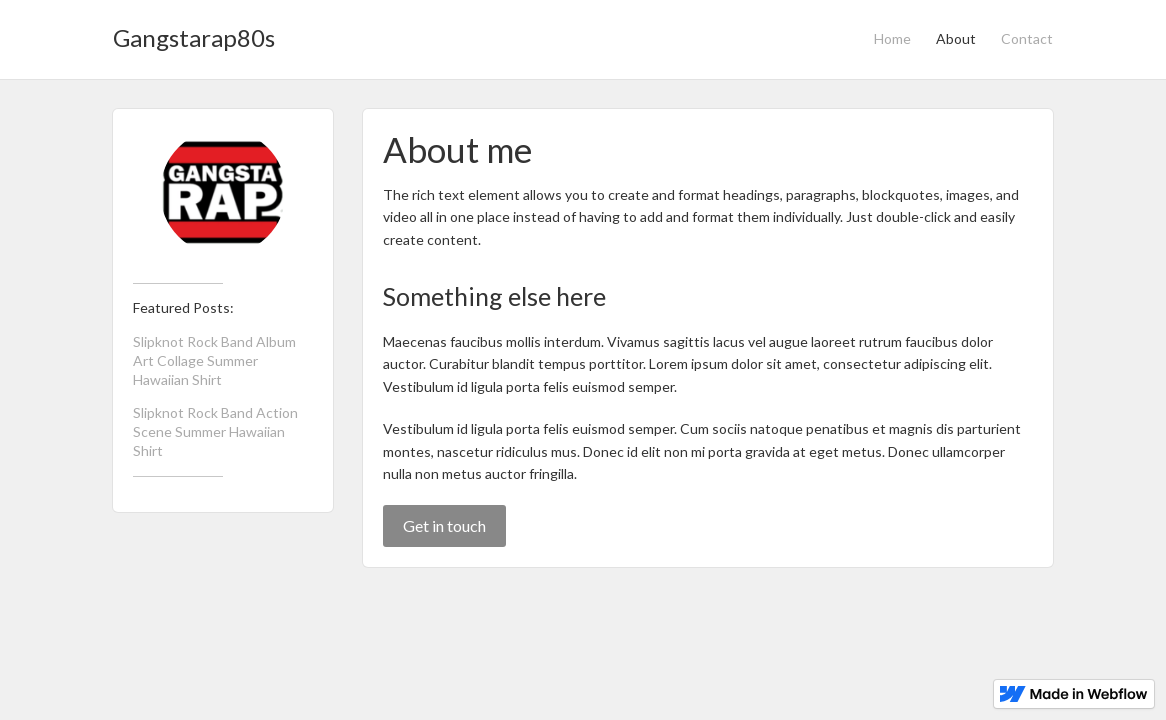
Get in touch (444, 525)
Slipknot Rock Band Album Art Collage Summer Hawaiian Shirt (214, 360)
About (956, 38)
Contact (1027, 38)
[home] (194, 32)
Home (892, 38)
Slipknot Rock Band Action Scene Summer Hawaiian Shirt (215, 431)
